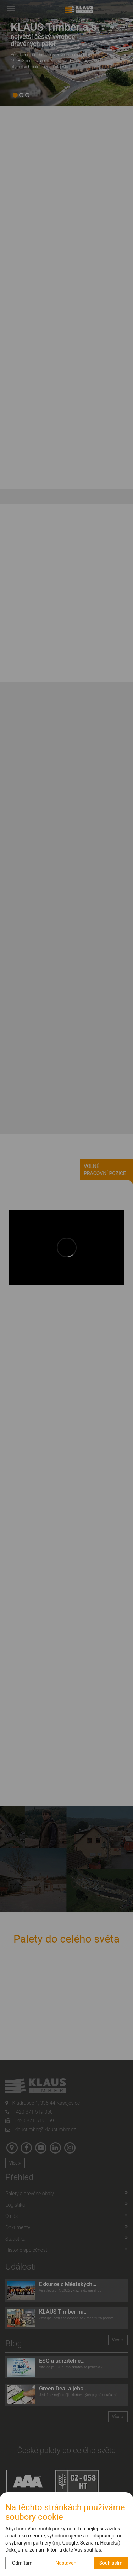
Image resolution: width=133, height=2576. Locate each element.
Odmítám (22, 2563)
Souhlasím (111, 2563)
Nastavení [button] (66, 2563)
